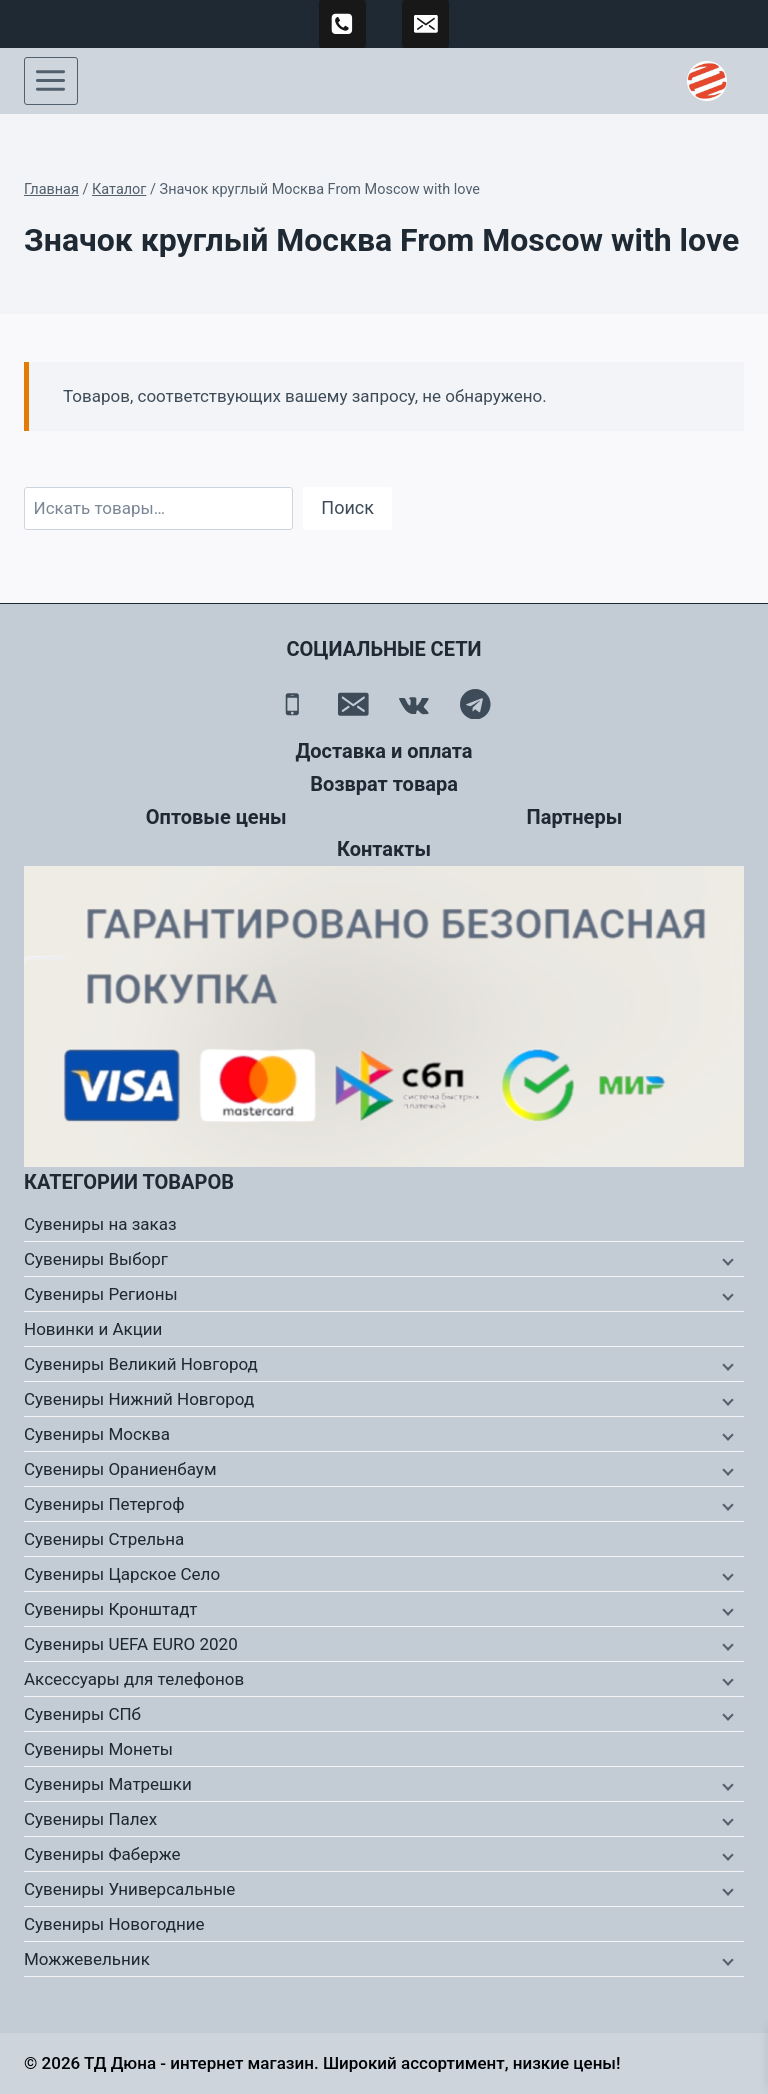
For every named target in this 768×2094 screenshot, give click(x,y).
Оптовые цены (216, 817)
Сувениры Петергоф (104, 1504)
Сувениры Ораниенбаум (120, 1469)
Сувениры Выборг (96, 1259)
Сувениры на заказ (100, 1224)
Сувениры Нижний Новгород (139, 1399)
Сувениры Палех (90, 1819)
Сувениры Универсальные (129, 1889)
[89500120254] (343, 24)
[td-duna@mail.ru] (426, 24)
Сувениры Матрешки (108, 1784)
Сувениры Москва (97, 1434)
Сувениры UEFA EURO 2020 (131, 1644)
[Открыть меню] (51, 81)
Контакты (384, 849)
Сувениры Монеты (98, 1749)
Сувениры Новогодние (114, 1924)
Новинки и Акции (93, 1329)
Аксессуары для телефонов (134, 1679)
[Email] (353, 704)
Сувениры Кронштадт (111, 1609)
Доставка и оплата (383, 751)
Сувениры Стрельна (104, 1539)
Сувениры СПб (82, 1714)
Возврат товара (384, 784)
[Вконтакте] (414, 704)
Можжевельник (87, 1959)
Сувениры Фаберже (102, 1854)
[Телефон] (292, 704)
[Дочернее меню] (726, 1260)
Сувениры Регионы (101, 1294)
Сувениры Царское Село (122, 1574)
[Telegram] (475, 704)
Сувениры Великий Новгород (141, 1364)
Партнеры (575, 817)
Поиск (347, 507)
